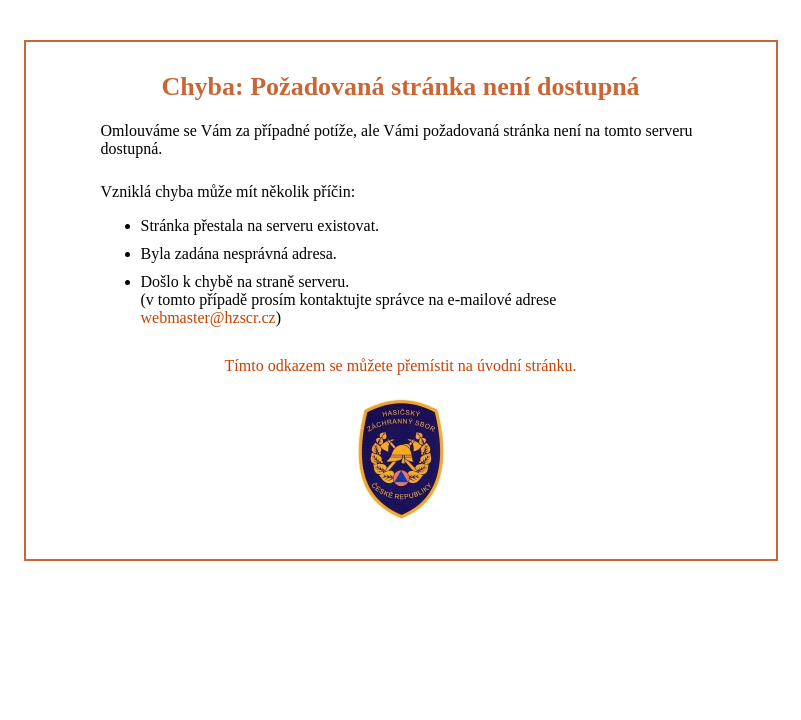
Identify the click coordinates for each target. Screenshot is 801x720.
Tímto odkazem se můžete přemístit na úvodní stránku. (401, 365)
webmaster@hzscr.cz (208, 317)
